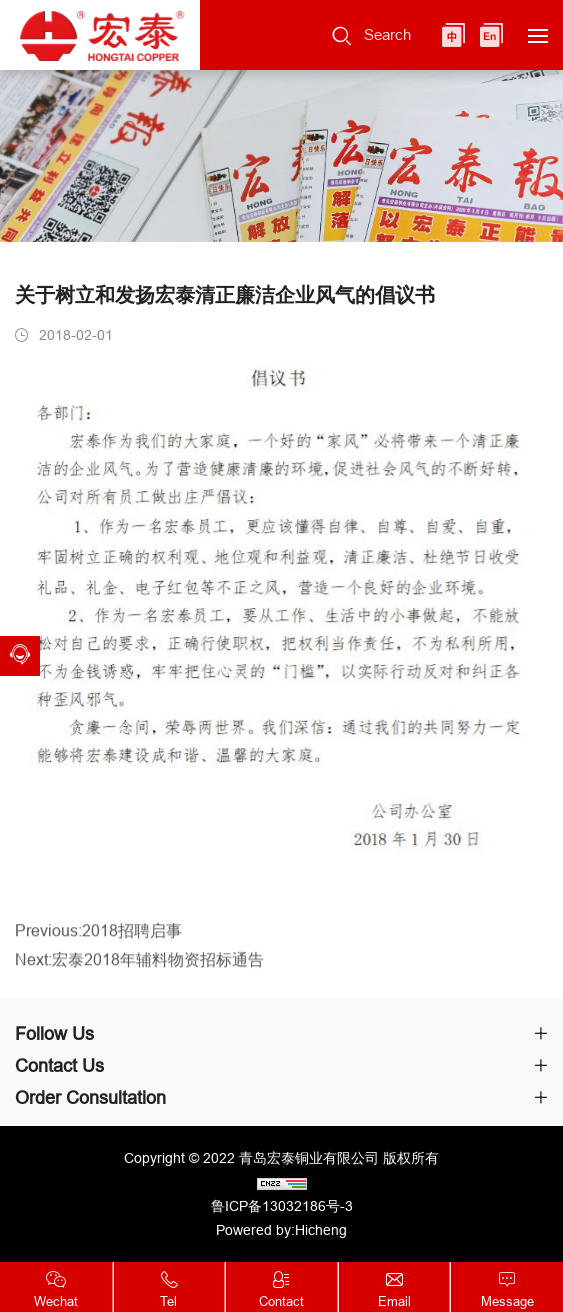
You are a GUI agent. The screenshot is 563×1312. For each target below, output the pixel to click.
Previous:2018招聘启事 (98, 942)
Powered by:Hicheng (281, 1230)
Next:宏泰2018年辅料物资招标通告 (139, 972)
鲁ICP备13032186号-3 (282, 1206)
